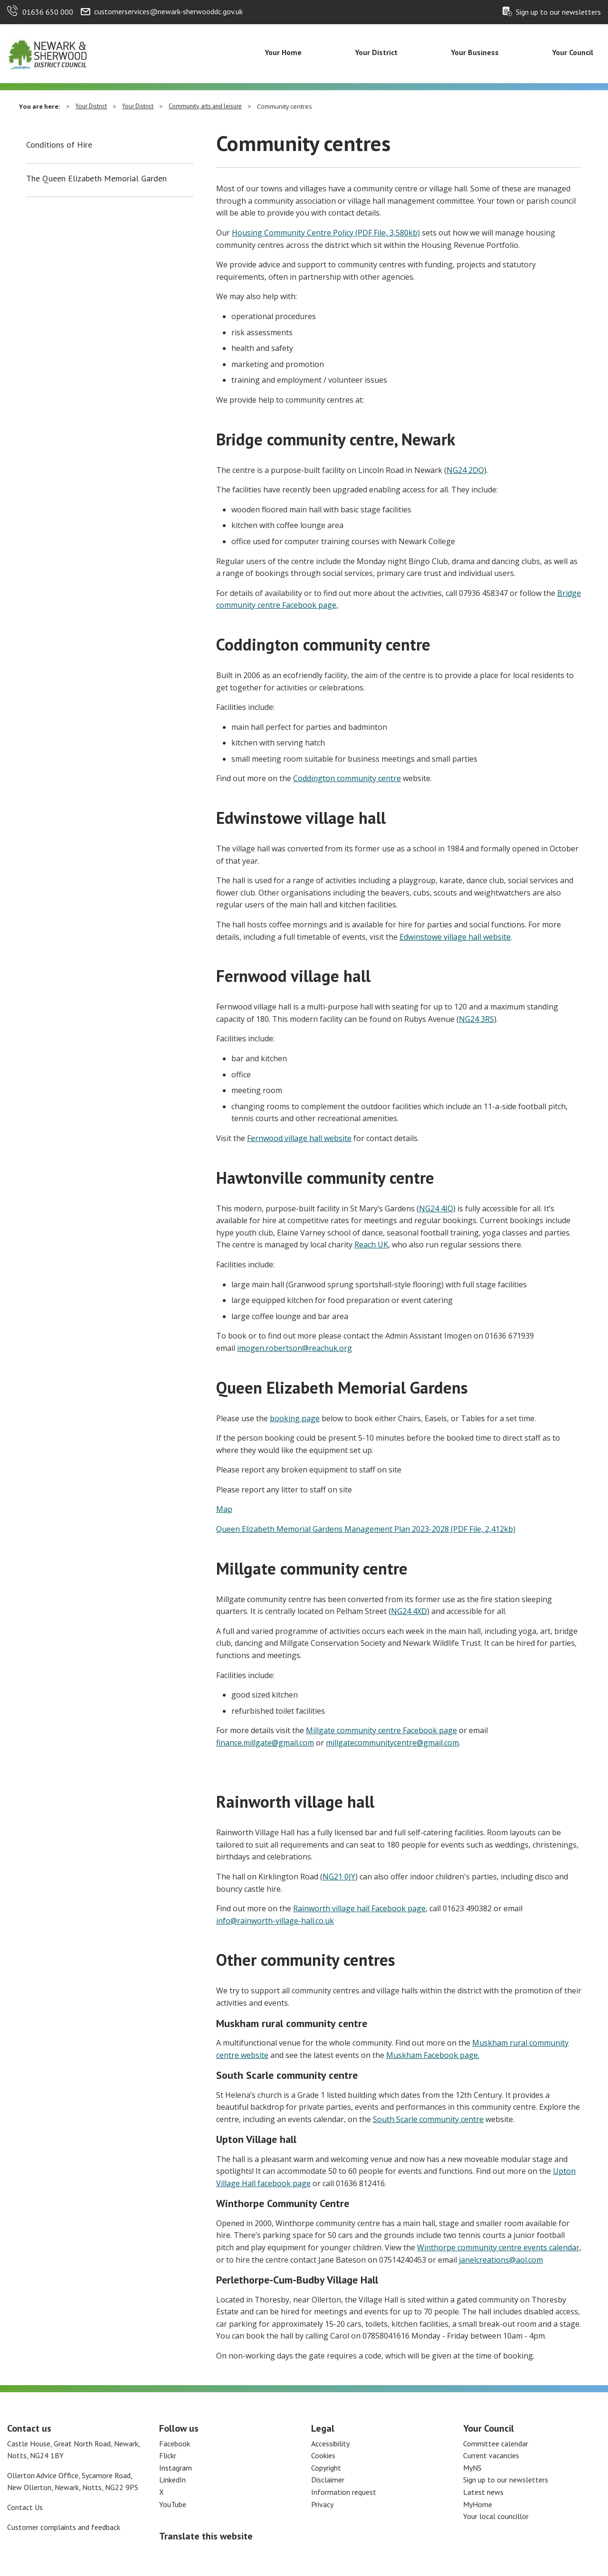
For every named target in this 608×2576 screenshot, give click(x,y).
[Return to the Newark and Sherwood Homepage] (47, 52)
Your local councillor (496, 2516)
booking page (295, 1418)
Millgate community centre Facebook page (381, 1730)
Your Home (283, 52)
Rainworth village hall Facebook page (359, 1908)
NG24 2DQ (465, 470)
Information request (343, 2492)
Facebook (174, 2443)
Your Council (572, 52)
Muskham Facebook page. (432, 2055)
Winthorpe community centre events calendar (498, 2247)
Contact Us (25, 2507)
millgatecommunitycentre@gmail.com (392, 1742)
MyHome (477, 2504)
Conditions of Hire (59, 145)
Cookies (323, 2455)
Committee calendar (495, 2443)
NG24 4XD (409, 1611)
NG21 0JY (339, 1876)
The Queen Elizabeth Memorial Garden (96, 178)
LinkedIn (172, 2479)
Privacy (322, 2504)
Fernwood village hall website (299, 1138)
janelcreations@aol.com (501, 2260)
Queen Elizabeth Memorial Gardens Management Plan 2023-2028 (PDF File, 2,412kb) (365, 1529)
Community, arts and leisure (205, 106)
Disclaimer (327, 2479)
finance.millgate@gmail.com (265, 1742)
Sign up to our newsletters (558, 12)
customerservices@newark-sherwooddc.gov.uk (168, 11)
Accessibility (330, 2443)
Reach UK (371, 1244)
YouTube (172, 2504)
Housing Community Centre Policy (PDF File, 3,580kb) (326, 232)
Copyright (326, 2467)
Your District (376, 52)
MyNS (472, 2467)
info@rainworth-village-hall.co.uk (275, 1920)
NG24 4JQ (436, 1208)
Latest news (483, 2492)
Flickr (167, 2455)
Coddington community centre (347, 778)
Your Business (475, 52)
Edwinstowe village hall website (455, 937)
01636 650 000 (47, 12)
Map (224, 1509)
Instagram (175, 2467)
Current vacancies (491, 2455)
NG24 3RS (476, 1019)
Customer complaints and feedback (63, 2527)
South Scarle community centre (428, 2119)
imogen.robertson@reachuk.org (294, 1348)
